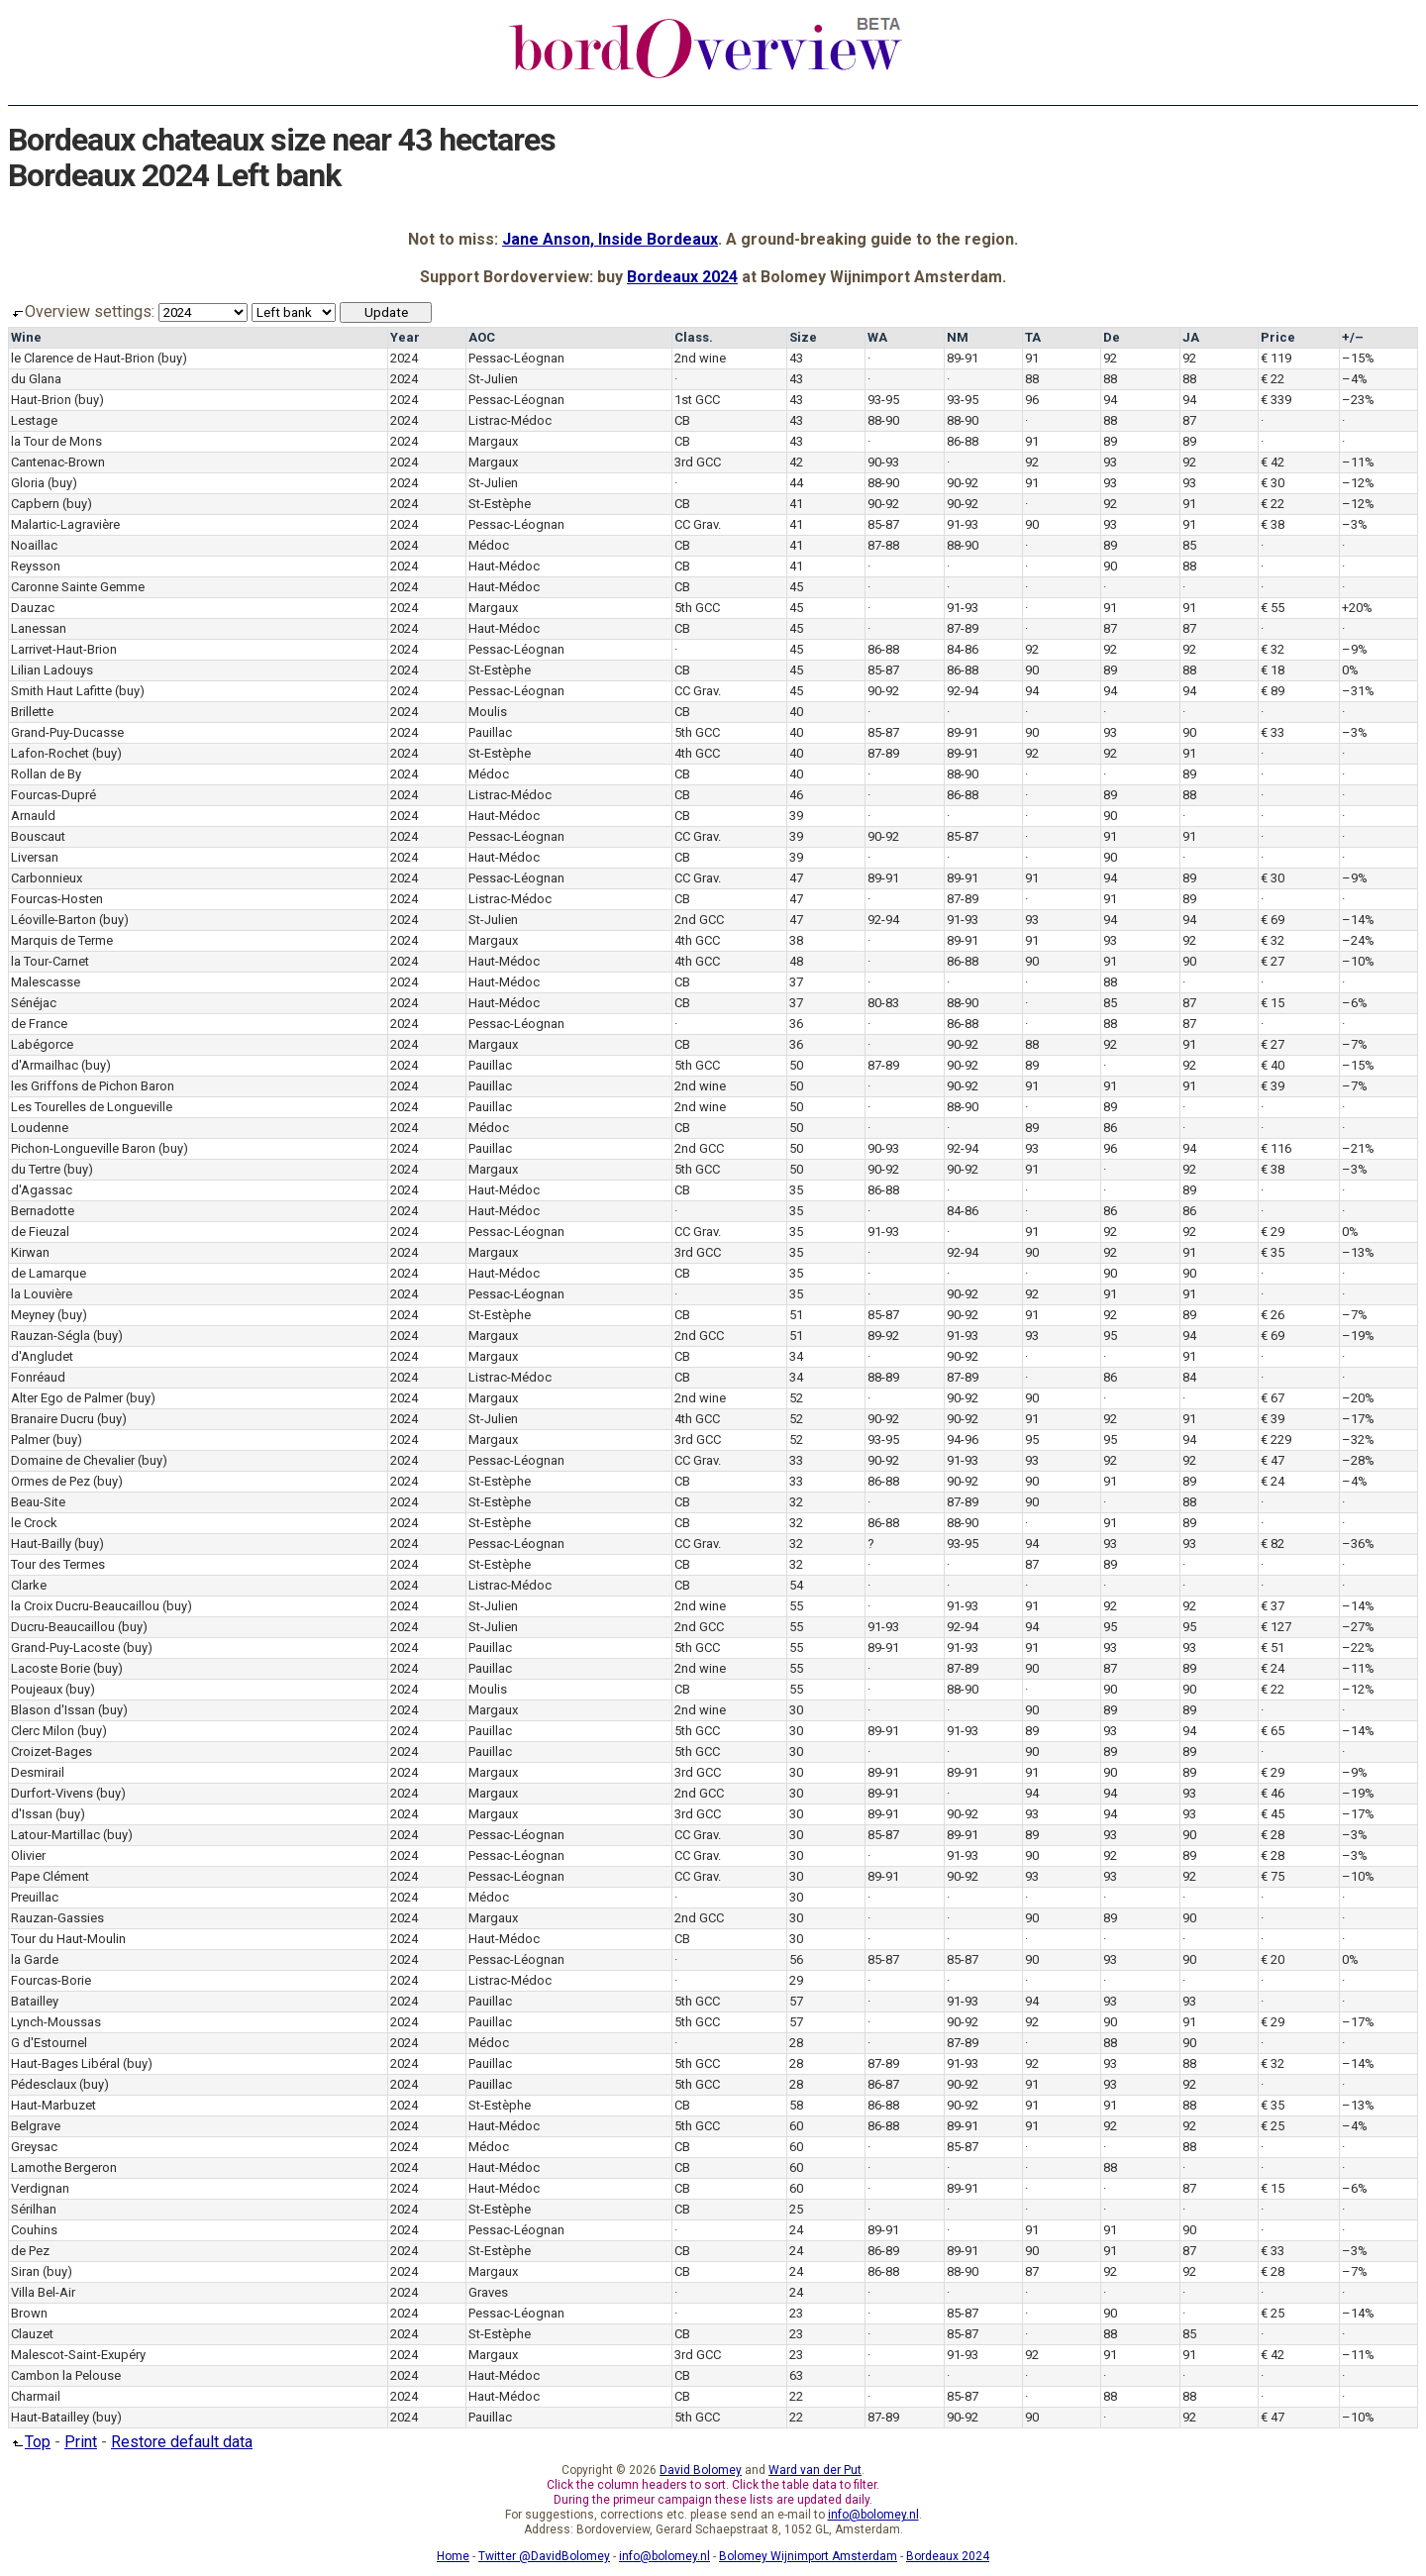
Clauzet (32, 2333)
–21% (1358, 1148)
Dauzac (32, 607)
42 (796, 462)
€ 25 (1272, 2125)
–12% (1358, 482)
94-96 (962, 1439)
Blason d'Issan (53, 1709)
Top (29, 2441)
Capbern (35, 503)
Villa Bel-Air (43, 2292)
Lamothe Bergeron (64, 2167)
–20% (1358, 1398)
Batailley (34, 2001)
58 (796, 2105)
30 (796, 1709)
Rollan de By (46, 774)
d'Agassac (41, 1190)
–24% (1358, 940)
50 (796, 1065)
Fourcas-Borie (51, 1980)
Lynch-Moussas (56, 2021)
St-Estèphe (499, 503)
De (1111, 337)
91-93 (962, 524)
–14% (1358, 919)
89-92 (883, 1335)
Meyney (32, 1314)
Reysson (35, 566)
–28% (1358, 1460)
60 (796, 2125)
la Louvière (41, 1294)
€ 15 (1272, 1002)
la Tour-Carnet (50, 961)
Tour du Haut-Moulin (68, 1938)
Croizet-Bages (51, 1751)
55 (796, 1605)
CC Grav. (697, 524)
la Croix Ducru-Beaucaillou (85, 1605)
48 (796, 961)
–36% (1358, 1543)
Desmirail (37, 1772)
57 (796, 2001)
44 (796, 482)
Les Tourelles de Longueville (91, 1106)
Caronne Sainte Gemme (78, 586)
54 (796, 1585)
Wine (26, 337)
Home (453, 2556)
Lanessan (38, 628)
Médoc (488, 545)
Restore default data (182, 2441)
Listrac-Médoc (510, 420)
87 (1189, 420)
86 (1110, 1127)
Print (80, 2441)
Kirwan (30, 1252)
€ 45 (1272, 1813)
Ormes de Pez (50, 1481)
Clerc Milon (42, 1730)
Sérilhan (33, 2209)
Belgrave (35, 2125)
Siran (25, 2271)
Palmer (30, 1439)
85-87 (883, 524)
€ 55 (1272, 607)
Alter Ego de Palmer (67, 1398)
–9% (1355, 649)
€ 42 (1272, 462)
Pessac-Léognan (516, 358)
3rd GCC (697, 462)
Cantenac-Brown (58, 462)
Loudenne (39, 1127)
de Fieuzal (40, 1231)
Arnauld (33, 815)
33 (796, 1460)
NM (957, 337)
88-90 (883, 420)
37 (796, 982)
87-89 (962, 628)
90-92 (962, 482)
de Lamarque (48, 1273)
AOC (481, 337)
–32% (1358, 1439)
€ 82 (1272, 1543)
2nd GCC (699, 919)
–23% (1358, 399)
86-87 (883, 2084)
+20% (1357, 607)
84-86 (962, 649)
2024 (404, 358)
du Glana (36, 378)
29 (796, 1980)
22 (796, 2396)
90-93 (883, 462)
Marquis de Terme (62, 940)
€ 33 (1272, 732)
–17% (1358, 1418)
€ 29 (1272, 1231)
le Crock (34, 1522)
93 (1110, 462)
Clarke (29, 1585)
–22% (1358, 1647)
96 (1032, 399)
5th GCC (697, 607)
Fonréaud (38, 1377)
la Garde (34, 1959)
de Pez (30, 2250)
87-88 (883, 545)
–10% (1358, 961)
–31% (1358, 690)
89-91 (962, 358)
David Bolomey (701, 2470)
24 (796, 2229)
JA (1190, 337)
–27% (1358, 1626)
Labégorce (42, 1044)
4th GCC (697, 753)
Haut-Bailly (41, 1543)
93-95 (883, 399)
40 (796, 711)
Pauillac (490, 732)
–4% (1355, 378)
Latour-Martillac (55, 1834)
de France (39, 1023)
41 (796, 503)
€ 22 (1272, 378)
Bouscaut (38, 836)
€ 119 (1276, 358)
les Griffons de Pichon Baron (92, 1086)
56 (796, 1959)
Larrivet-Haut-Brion (64, 649)
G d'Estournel (49, 2042)
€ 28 (1272, 1834)
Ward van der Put (815, 2470)
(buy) (172, 358)
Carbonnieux (46, 878)
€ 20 (1272, 1959)
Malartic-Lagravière (65, 524)
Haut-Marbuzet (53, 2105)
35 (796, 1190)
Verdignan (40, 2188)
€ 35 (1272, 1252)
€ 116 (1276, 1148)
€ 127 (1276, 1626)
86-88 (962, 441)
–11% (1358, 462)
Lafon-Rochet (50, 753)
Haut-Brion (41, 399)
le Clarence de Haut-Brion (82, 358)
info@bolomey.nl (873, 2515)
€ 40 (1272, 1065)
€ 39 (1272, 1086)
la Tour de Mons (56, 441)
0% (1350, 670)
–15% (1358, 358)
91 (1032, 358)
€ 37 (1272, 1605)
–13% (1358, 1252)
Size (803, 337)
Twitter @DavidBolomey (544, 2556)
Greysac (34, 2146)
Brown (29, 2313)
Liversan (34, 857)
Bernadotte (42, 1210)
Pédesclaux (43, 2084)
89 (1110, 441)
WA (877, 337)
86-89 (883, 2250)
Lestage (34, 420)
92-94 (962, 690)
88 (1032, 378)
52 (796, 1398)
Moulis (487, 711)
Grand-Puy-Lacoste (65, 1647)
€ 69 (1272, 919)
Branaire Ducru (52, 1418)
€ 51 (1272, 1647)
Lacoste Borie (50, 1668)
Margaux (493, 441)
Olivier (28, 1855)
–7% (1355, 1044)
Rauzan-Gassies (57, 1917)
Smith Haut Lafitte (61, 690)
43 (796, 358)
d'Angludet (42, 1356)
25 (796, 2209)
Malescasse (45, 982)
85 (1189, 545)
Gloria (28, 482)
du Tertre (35, 1169)
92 (1110, 358)
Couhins (34, 2229)
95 (1110, 1335)
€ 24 (1272, 1481)
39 (796, 815)
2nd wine (700, 358)
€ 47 (1272, 1460)
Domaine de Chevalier (73, 1460)
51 (796, 1314)
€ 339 (1276, 399)
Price (1278, 337)
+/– (1353, 337)
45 (796, 586)
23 (796, 2313)
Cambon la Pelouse (66, 2375)
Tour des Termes (58, 1564)
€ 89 (1272, 690)
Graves (488, 2292)
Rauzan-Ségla (50, 1335)
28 (796, 2042)
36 (796, 1023)
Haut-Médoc (504, 566)
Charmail (35, 2396)
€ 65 (1272, 1730)
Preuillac (34, 1897)
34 (796, 1356)
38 (796, 940)
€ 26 (1272, 1314)
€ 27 (1272, 961)
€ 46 (1272, 1793)
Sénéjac (33, 1002)
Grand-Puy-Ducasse (67, 732)
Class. (693, 337)
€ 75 (1272, 1876)
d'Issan (31, 1813)
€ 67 (1272, 1398)
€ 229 (1276, 1439)
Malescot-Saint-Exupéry (78, 2354)
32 (796, 1501)
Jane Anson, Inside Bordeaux (610, 239)
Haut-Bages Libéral (65, 2063)
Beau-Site (38, 1501)
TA (1033, 337)
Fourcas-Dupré (53, 794)
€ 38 (1272, 524)
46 (796, 794)
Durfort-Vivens (52, 1793)
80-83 (883, 1002)
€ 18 (1272, 670)
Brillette (32, 711)
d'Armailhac (44, 1065)
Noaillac (34, 545)
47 (796, 878)
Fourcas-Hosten (57, 898)
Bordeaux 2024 (682, 276)
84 (1189, 1377)
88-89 (883, 1377)
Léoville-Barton (53, 919)
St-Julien (493, 378)
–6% (1355, 1002)
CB (682, 420)
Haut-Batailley (50, 2417)
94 (1110, 399)
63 (796, 2375)
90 (1032, 524)
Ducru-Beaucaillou (63, 1626)
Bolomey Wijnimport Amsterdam (808, 2556)
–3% (1355, 524)
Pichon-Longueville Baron (83, 1148)
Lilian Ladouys (52, 670)
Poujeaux (36, 1689)
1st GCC (697, 399)
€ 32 (1272, 649)
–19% (1358, 1335)
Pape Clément (50, 1876)
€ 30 (1272, 482)
